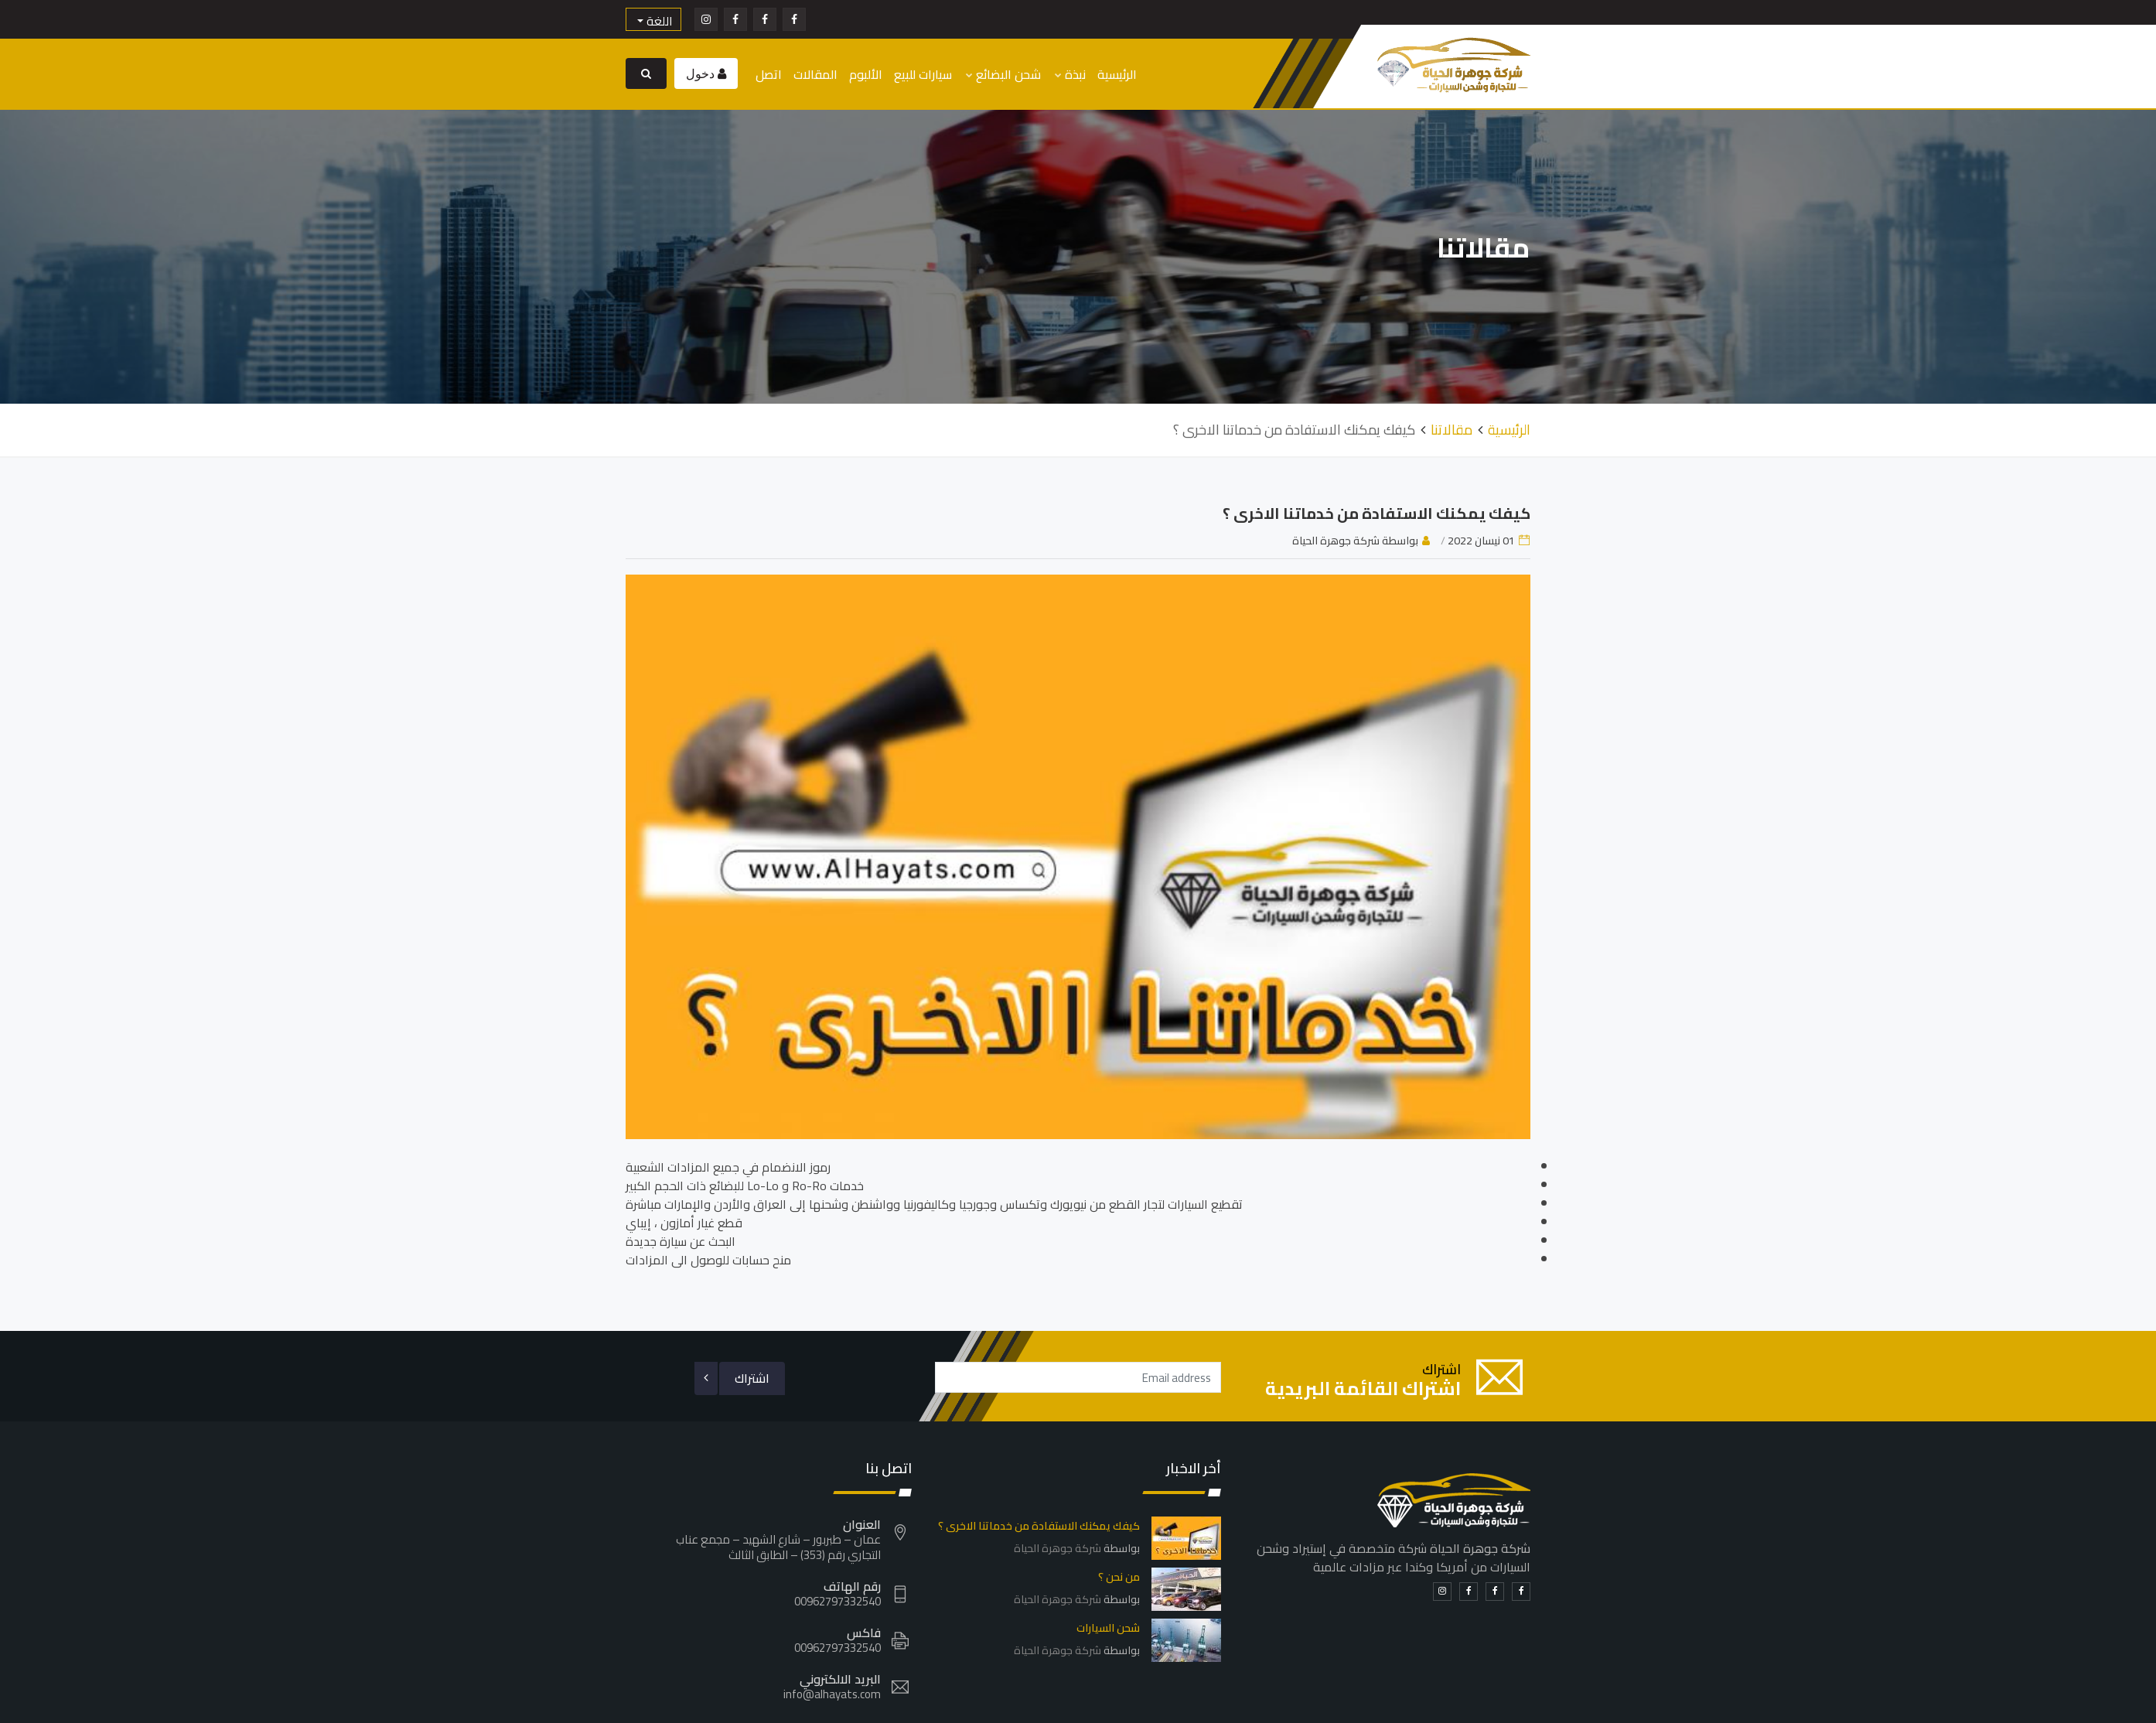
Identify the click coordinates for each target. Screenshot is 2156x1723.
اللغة (658, 20)
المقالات (815, 74)
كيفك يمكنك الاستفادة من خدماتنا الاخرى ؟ (1376, 511)
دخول (702, 73)
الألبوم (865, 74)
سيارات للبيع (923, 74)
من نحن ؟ (1119, 1575)
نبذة (1070, 74)
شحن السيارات (1108, 1626)
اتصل (769, 74)
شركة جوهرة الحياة (1057, 1547)
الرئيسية (1117, 74)
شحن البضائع (1003, 74)
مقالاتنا (1451, 428)
